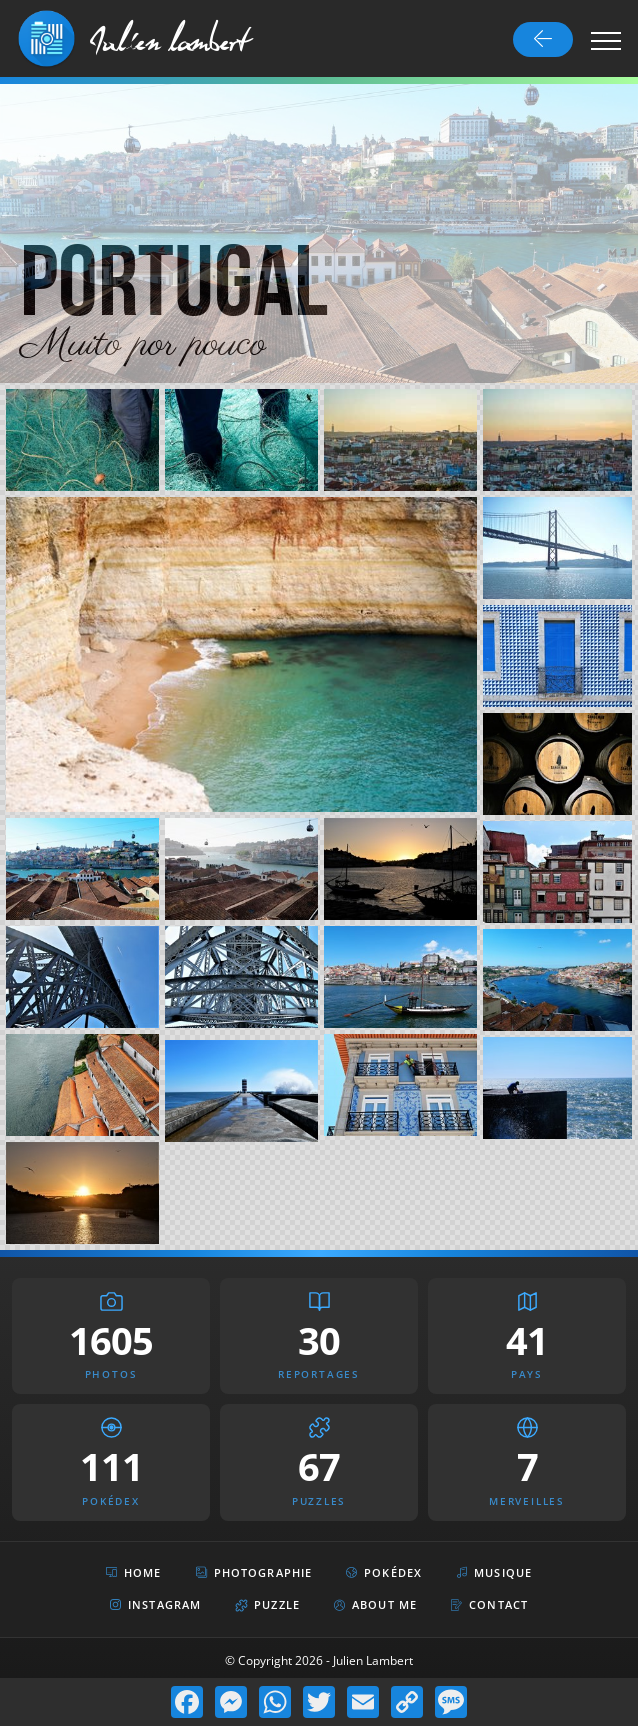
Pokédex (384, 1572)
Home (134, 1572)
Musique (494, 1572)
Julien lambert (170, 39)
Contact (489, 1604)
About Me (375, 1604)
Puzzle (267, 1604)
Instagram (155, 1605)
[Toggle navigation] (606, 40)
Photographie (254, 1572)
